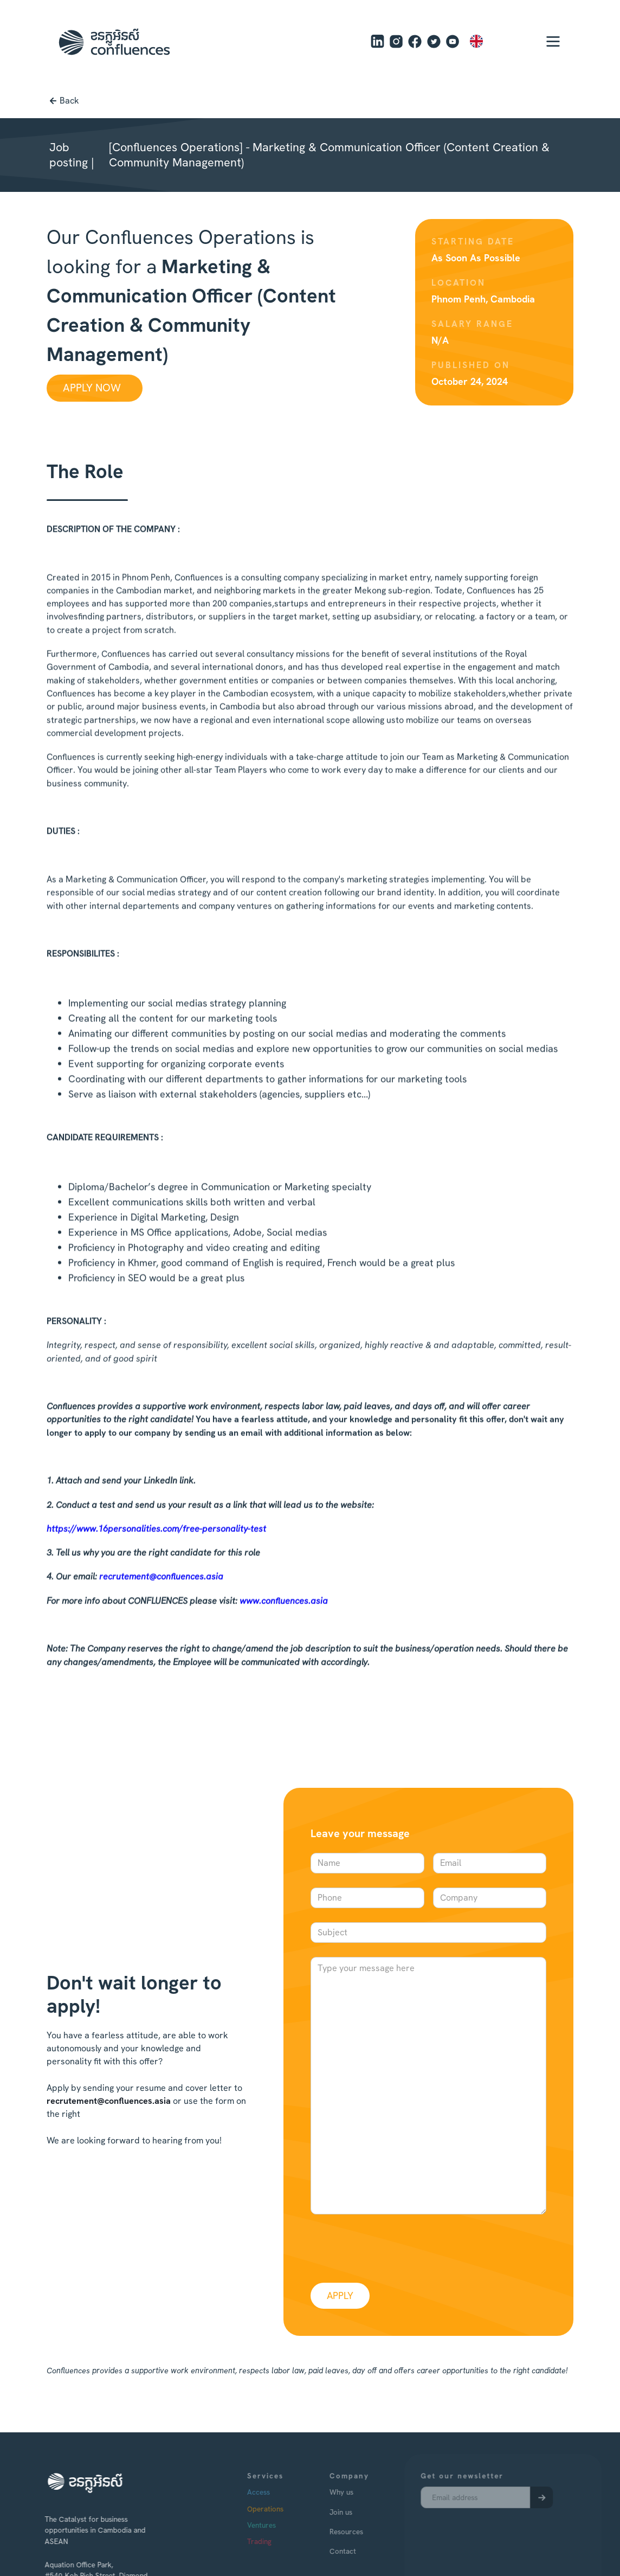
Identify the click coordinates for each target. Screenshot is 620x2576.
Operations (284, 2509)
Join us (359, 2512)
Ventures (280, 2525)
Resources (365, 2531)
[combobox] (491, 41)
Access (277, 2492)
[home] (114, 41)
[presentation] (393, 2246)
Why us (360, 2492)
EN (484, 41)
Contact (361, 2551)
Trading (278, 2541)
